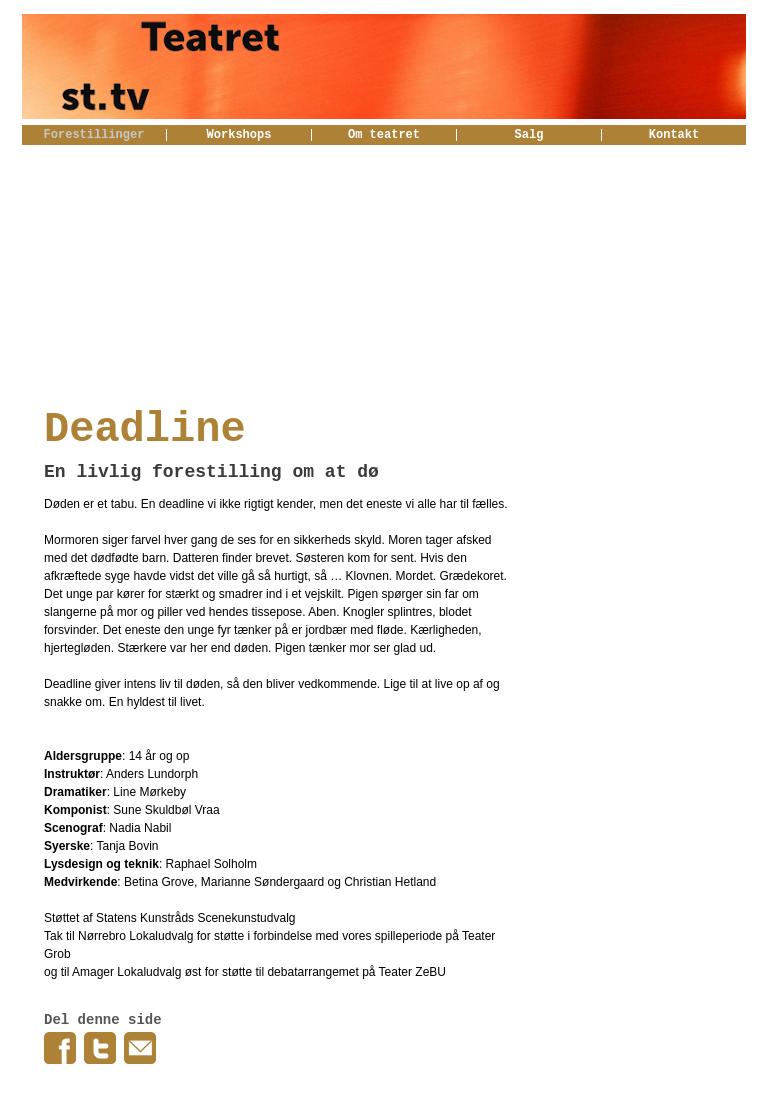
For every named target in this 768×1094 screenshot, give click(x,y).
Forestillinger (94, 135)
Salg (529, 135)
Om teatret (384, 135)
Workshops (239, 135)
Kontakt (674, 135)
